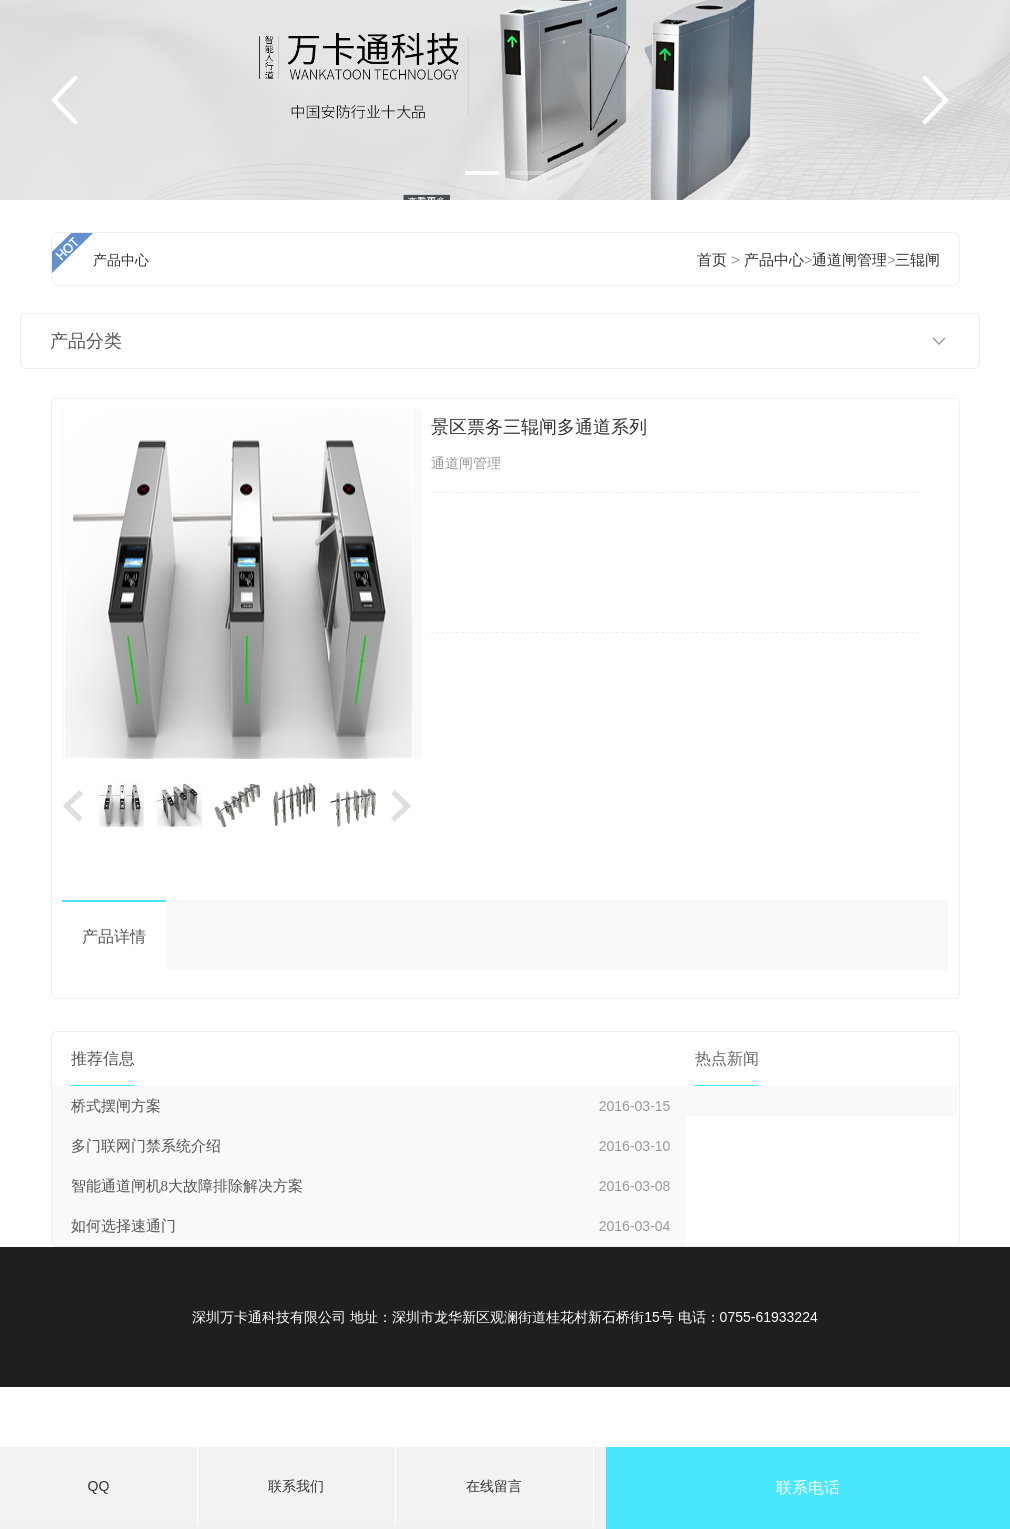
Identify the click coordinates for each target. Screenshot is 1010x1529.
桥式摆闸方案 (116, 1106)
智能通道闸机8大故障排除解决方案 (187, 1186)
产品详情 (114, 936)
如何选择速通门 (123, 1226)
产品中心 (774, 260)
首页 (712, 260)
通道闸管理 (849, 260)
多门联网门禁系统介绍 (146, 1146)
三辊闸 (917, 260)
